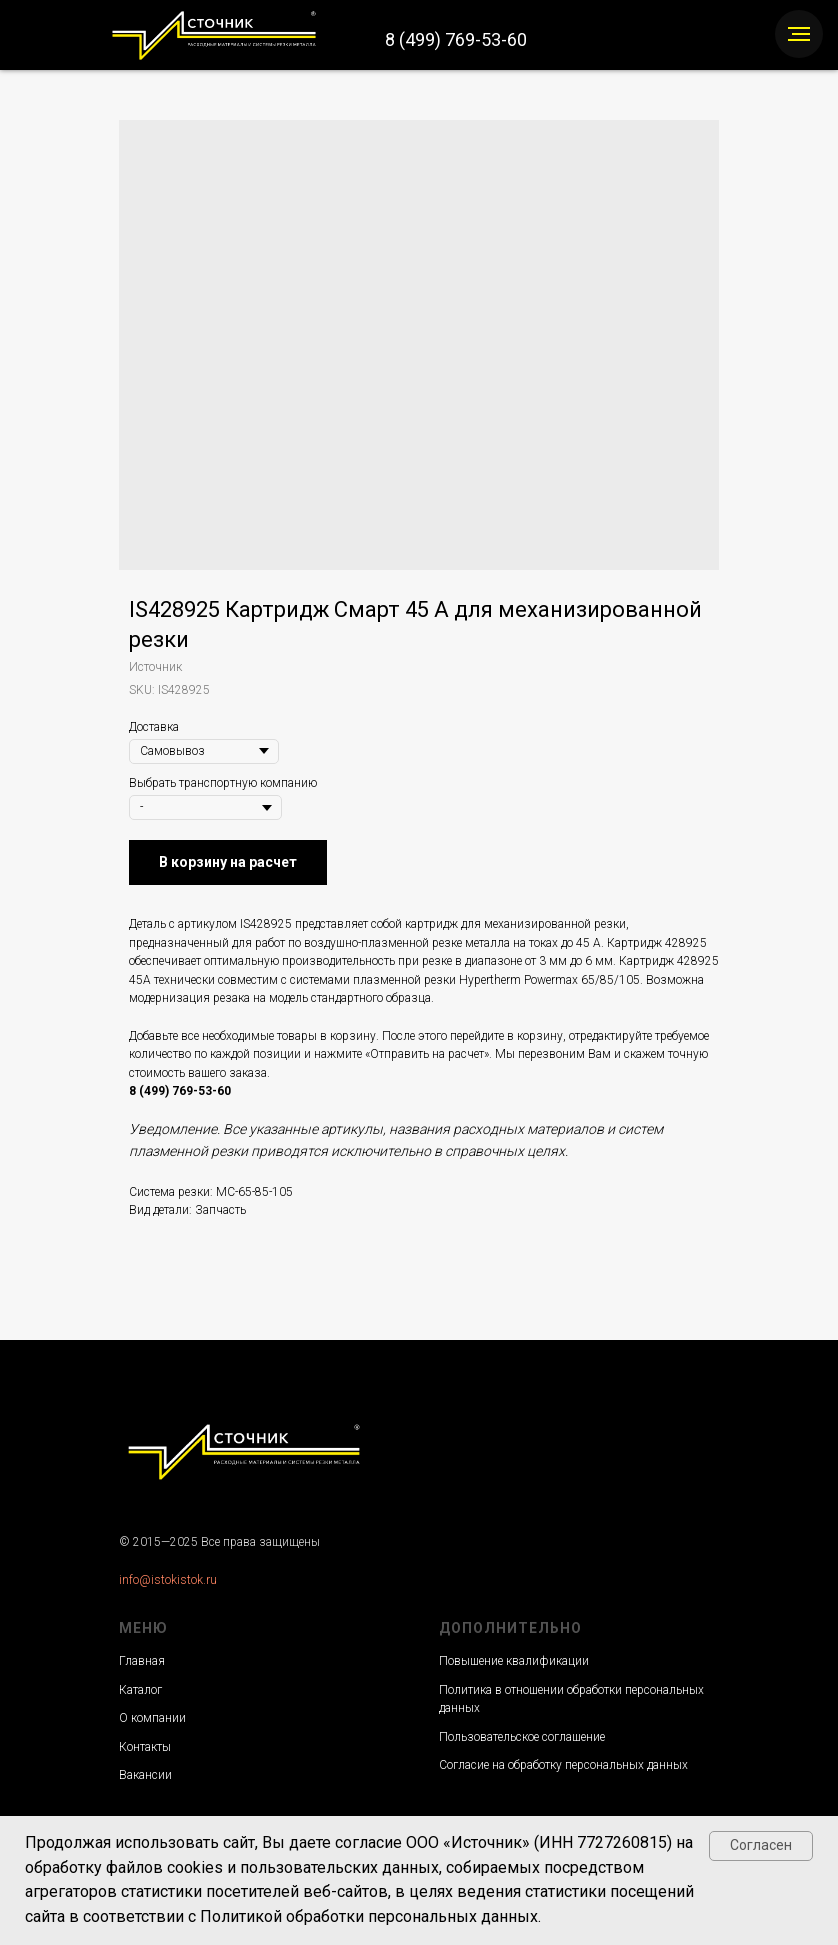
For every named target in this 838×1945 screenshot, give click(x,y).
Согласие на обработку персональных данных (563, 1765)
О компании (152, 1718)
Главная (142, 1661)
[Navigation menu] (799, 34)
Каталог (140, 1690)
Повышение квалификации (514, 1661)
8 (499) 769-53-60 (456, 39)
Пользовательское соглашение (522, 1737)
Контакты (145, 1747)
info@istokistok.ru (168, 1580)
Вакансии (145, 1775)
